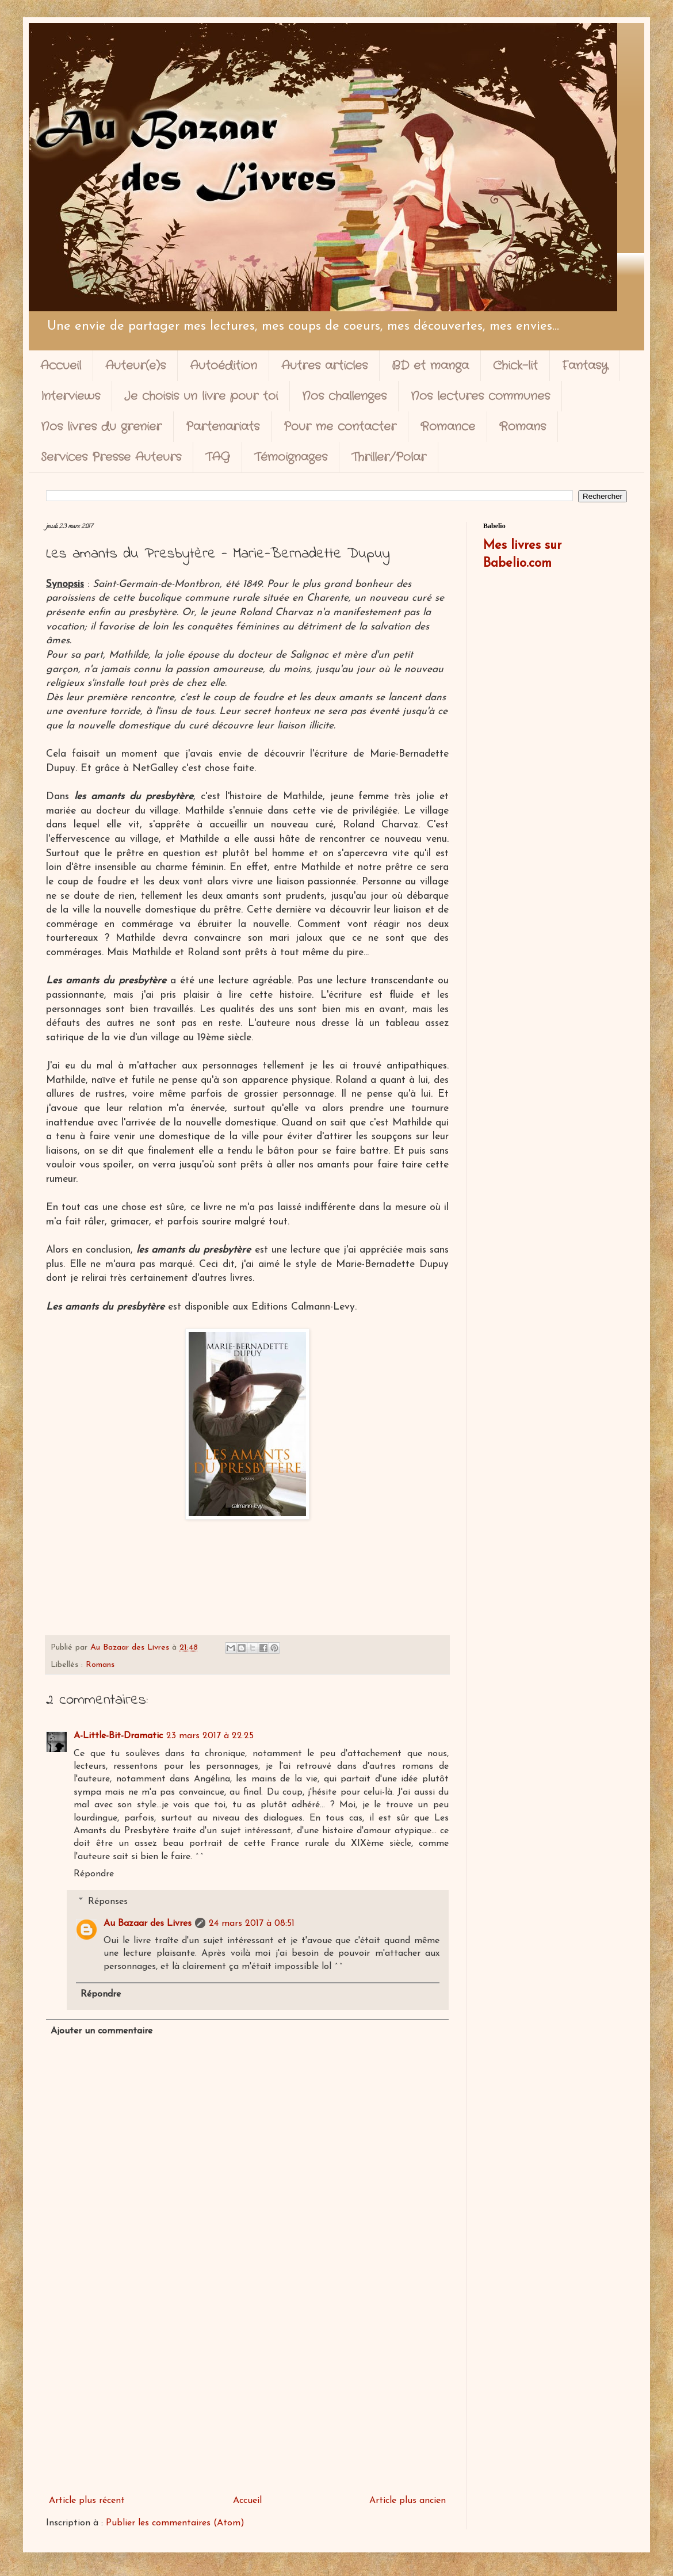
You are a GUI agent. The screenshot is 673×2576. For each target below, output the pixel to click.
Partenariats (222, 426)
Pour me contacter (340, 426)
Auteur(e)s (135, 365)
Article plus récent (87, 2500)
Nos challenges (344, 396)
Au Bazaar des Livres (148, 1923)
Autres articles (324, 365)
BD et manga (430, 365)
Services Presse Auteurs (111, 457)
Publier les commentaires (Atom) (175, 2523)
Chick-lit (515, 365)
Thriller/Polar (388, 457)
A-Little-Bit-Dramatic (118, 1736)
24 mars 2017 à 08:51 (252, 1923)
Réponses (108, 1901)
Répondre (94, 1874)
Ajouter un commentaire (101, 2031)
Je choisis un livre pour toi (201, 396)
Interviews (70, 396)
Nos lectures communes (480, 396)
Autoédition (223, 365)
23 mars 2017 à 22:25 (210, 1736)
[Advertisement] (247, 2395)
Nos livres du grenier (101, 426)
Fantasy (584, 365)
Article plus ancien (407, 2500)
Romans (522, 426)
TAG (217, 457)
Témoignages (290, 457)
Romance (447, 426)
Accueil (60, 365)
